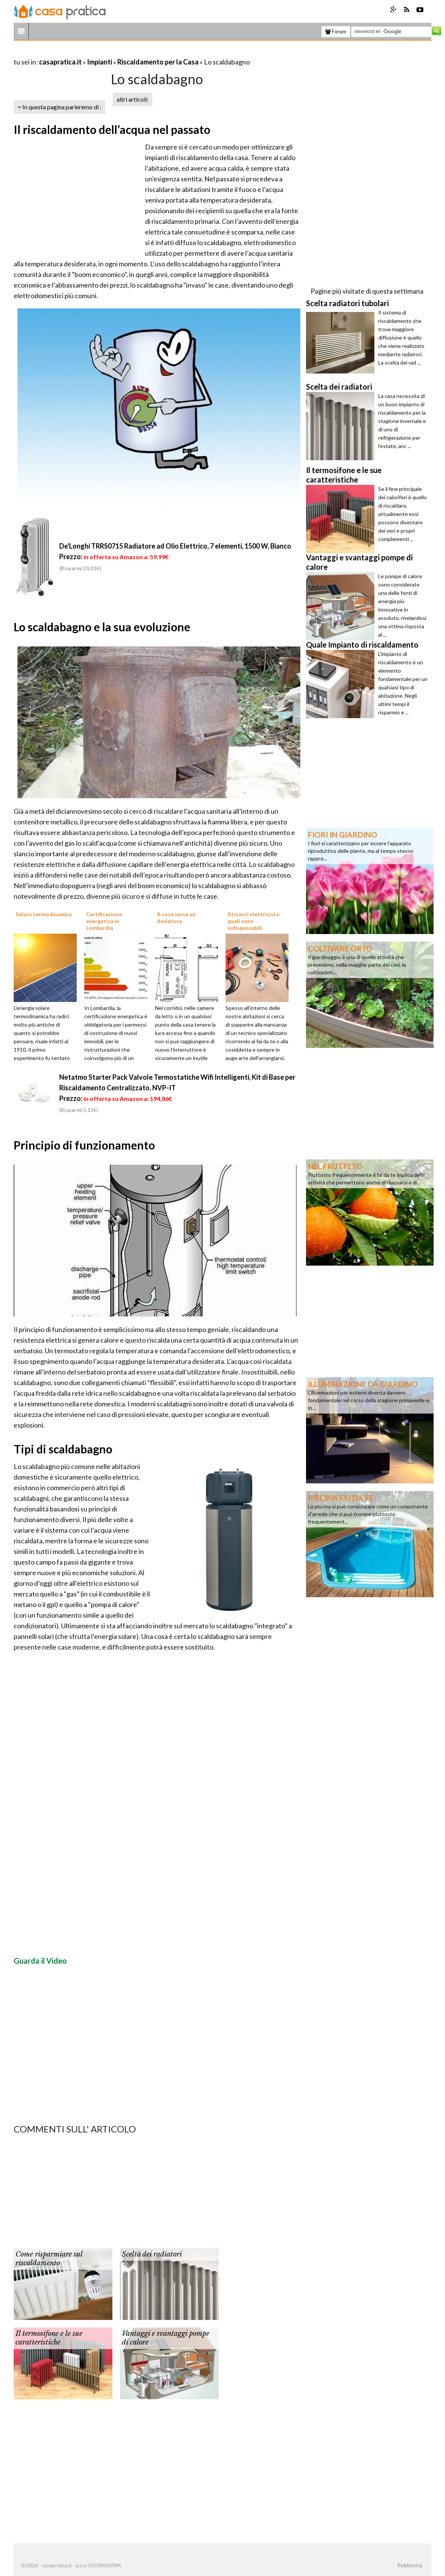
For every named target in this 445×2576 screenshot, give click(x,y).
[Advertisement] (102, 52)
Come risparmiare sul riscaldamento (49, 2258)
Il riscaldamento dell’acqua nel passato (112, 129)
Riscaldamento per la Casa (158, 62)
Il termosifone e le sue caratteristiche (49, 2337)
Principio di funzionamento (84, 1145)
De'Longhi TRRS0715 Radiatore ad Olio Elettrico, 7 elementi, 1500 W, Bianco (175, 546)
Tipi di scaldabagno (63, 1449)
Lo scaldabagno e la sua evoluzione (102, 627)
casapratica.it (60, 62)
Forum (335, 31)
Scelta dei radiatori (152, 2254)
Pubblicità (410, 2565)
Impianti (99, 62)
